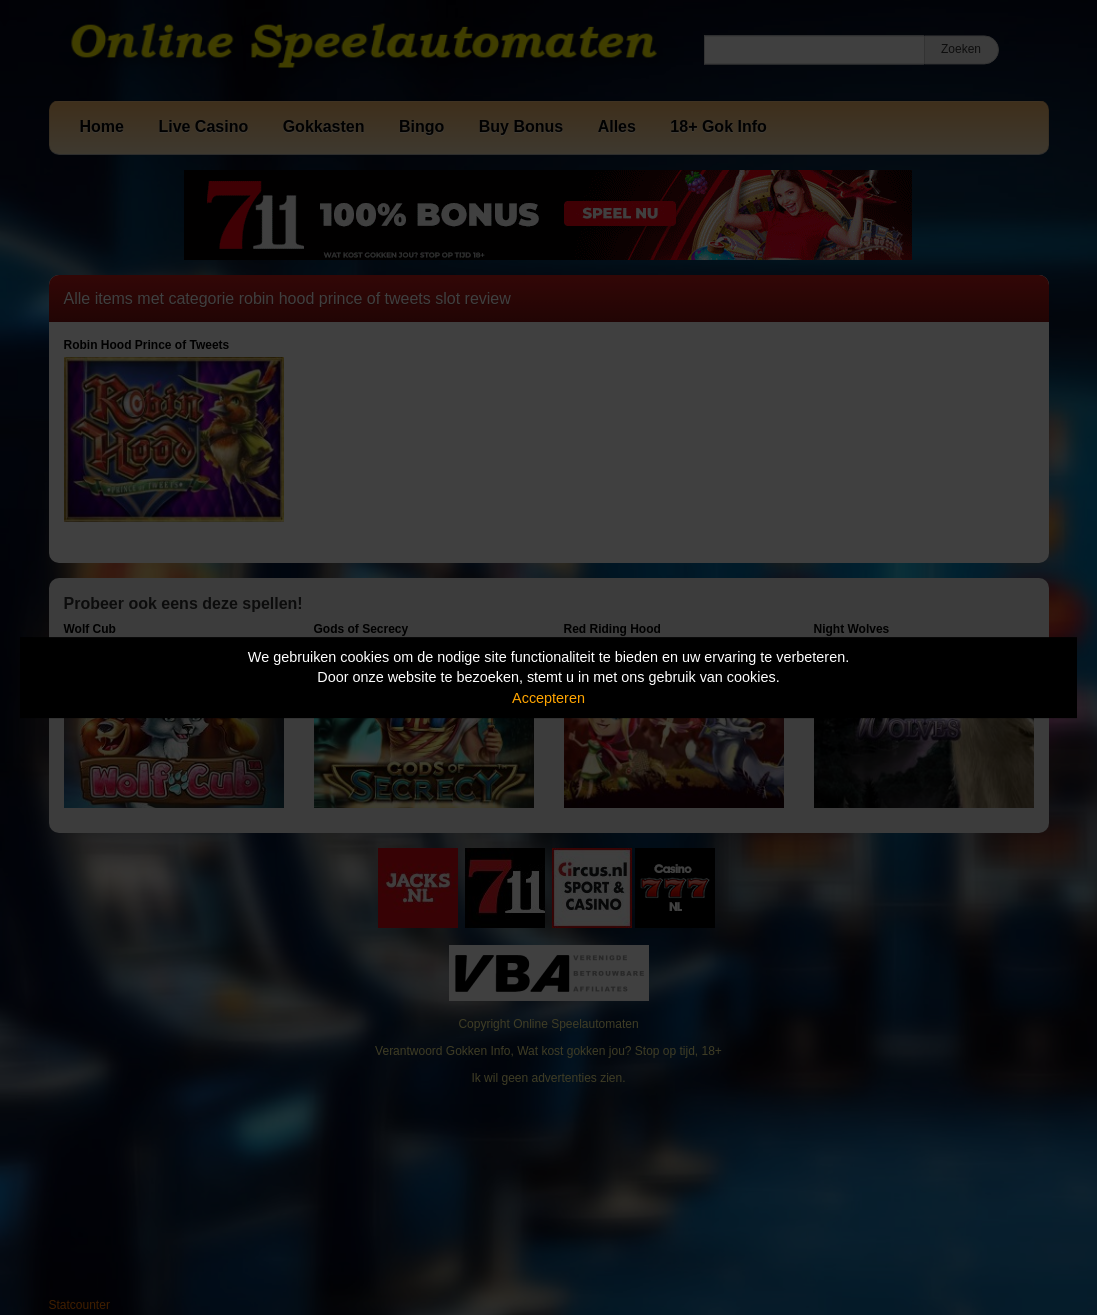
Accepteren (548, 698)
